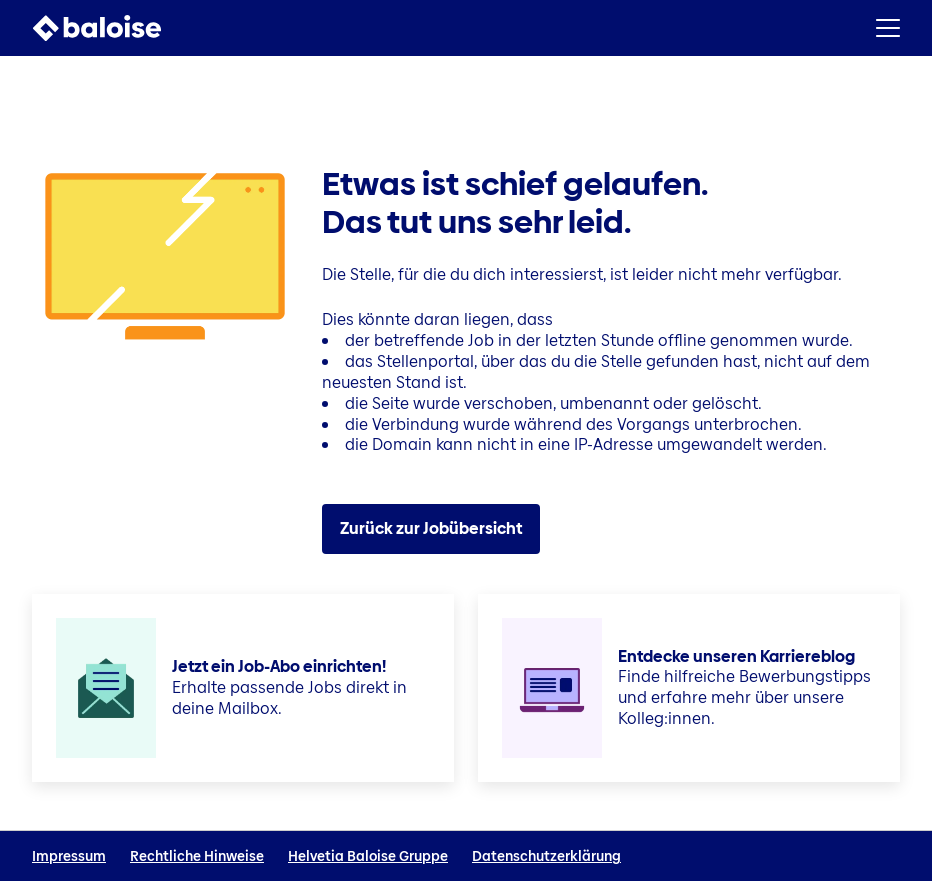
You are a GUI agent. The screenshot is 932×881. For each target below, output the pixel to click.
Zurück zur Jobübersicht (431, 528)
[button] (888, 28)
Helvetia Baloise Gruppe (368, 856)
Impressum (69, 856)
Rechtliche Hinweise (197, 856)
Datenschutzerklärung (546, 856)
